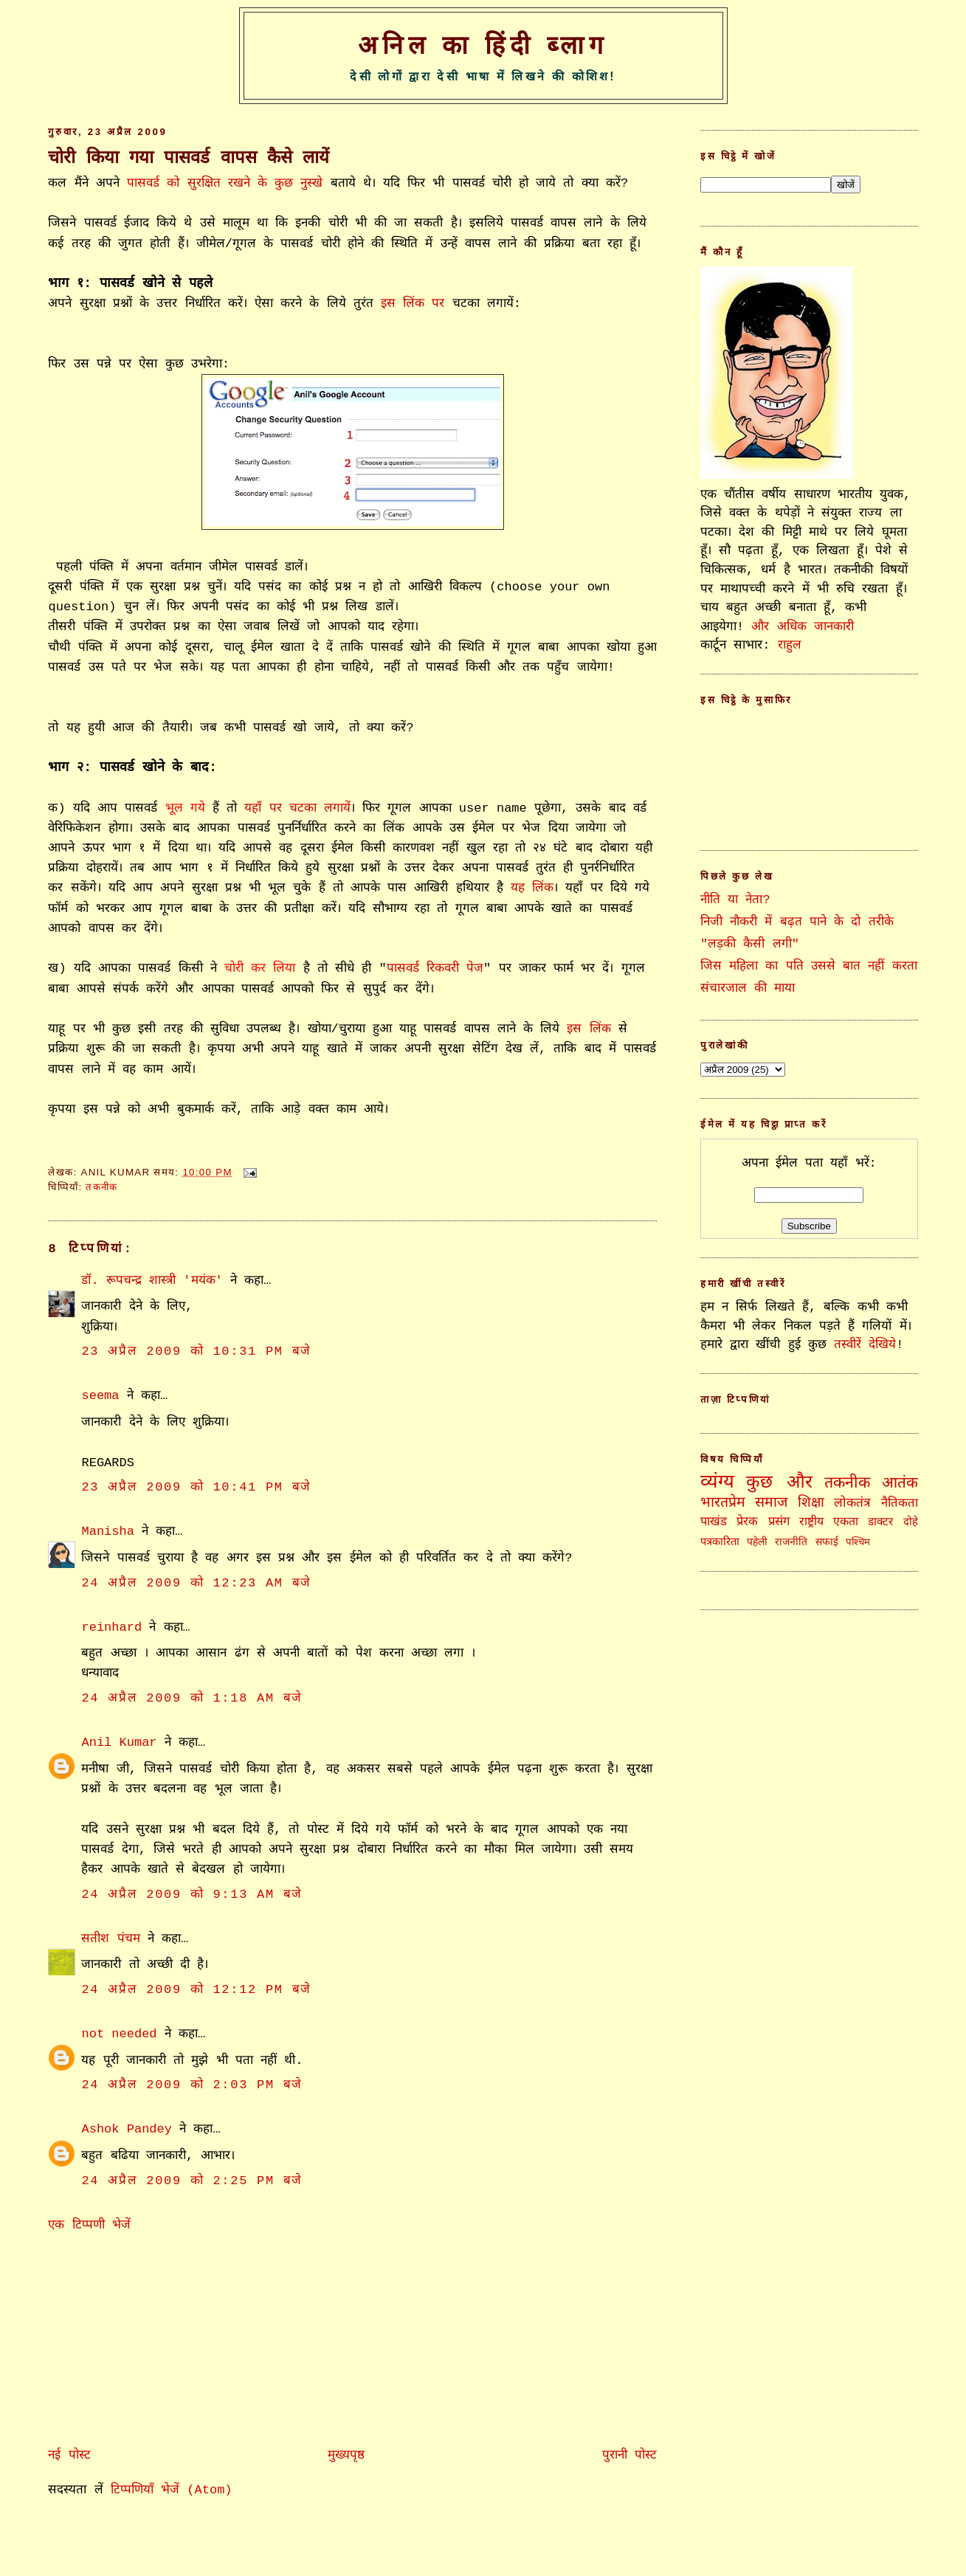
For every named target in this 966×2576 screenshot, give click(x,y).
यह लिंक (532, 888)
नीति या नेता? (735, 900)
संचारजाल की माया (747, 988)
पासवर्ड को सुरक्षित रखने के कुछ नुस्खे (224, 183)
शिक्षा (811, 1503)
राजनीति (791, 1542)
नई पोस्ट (69, 2455)
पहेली (757, 1542)
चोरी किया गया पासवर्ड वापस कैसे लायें (188, 158)
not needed (118, 2034)
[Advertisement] (158, 2337)
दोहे (910, 1522)
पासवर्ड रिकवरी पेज (435, 968)
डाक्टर (880, 1522)
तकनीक (101, 1186)
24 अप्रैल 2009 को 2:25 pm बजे (192, 2181)
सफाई (826, 1542)
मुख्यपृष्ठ (346, 2455)
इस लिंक (588, 1029)
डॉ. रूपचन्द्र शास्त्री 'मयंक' (151, 1281)
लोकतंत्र (852, 1503)
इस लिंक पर (412, 304)
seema (100, 1396)
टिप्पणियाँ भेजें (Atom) (171, 2490)
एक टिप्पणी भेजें (89, 2225)
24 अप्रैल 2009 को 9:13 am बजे (192, 1895)
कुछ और (779, 1483)
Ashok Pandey (126, 2129)
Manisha (107, 1531)
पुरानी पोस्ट (629, 2455)
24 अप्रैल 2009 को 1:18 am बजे (192, 1698)
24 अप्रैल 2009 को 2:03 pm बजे (192, 2085)
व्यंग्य (717, 1483)
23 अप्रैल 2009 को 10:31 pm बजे (196, 1351)
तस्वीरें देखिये (865, 1345)
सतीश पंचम (110, 1939)
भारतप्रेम (722, 1503)
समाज (771, 1503)
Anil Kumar (118, 1743)
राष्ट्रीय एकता (828, 1522)
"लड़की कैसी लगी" (749, 944)
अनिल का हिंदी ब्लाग (483, 45)
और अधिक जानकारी (802, 627)
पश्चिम (858, 1542)
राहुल (789, 645)
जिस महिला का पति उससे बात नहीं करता (808, 966)
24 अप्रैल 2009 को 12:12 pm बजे (196, 1990)
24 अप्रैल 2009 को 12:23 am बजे (196, 1583)
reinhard (111, 1627)
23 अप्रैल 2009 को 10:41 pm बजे (196, 1487)
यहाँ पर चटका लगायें (297, 808)
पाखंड (713, 1522)
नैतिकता (899, 1503)
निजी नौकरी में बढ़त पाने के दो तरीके (796, 922)
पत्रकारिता (719, 1542)
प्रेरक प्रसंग (762, 1522)
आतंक (900, 1483)
